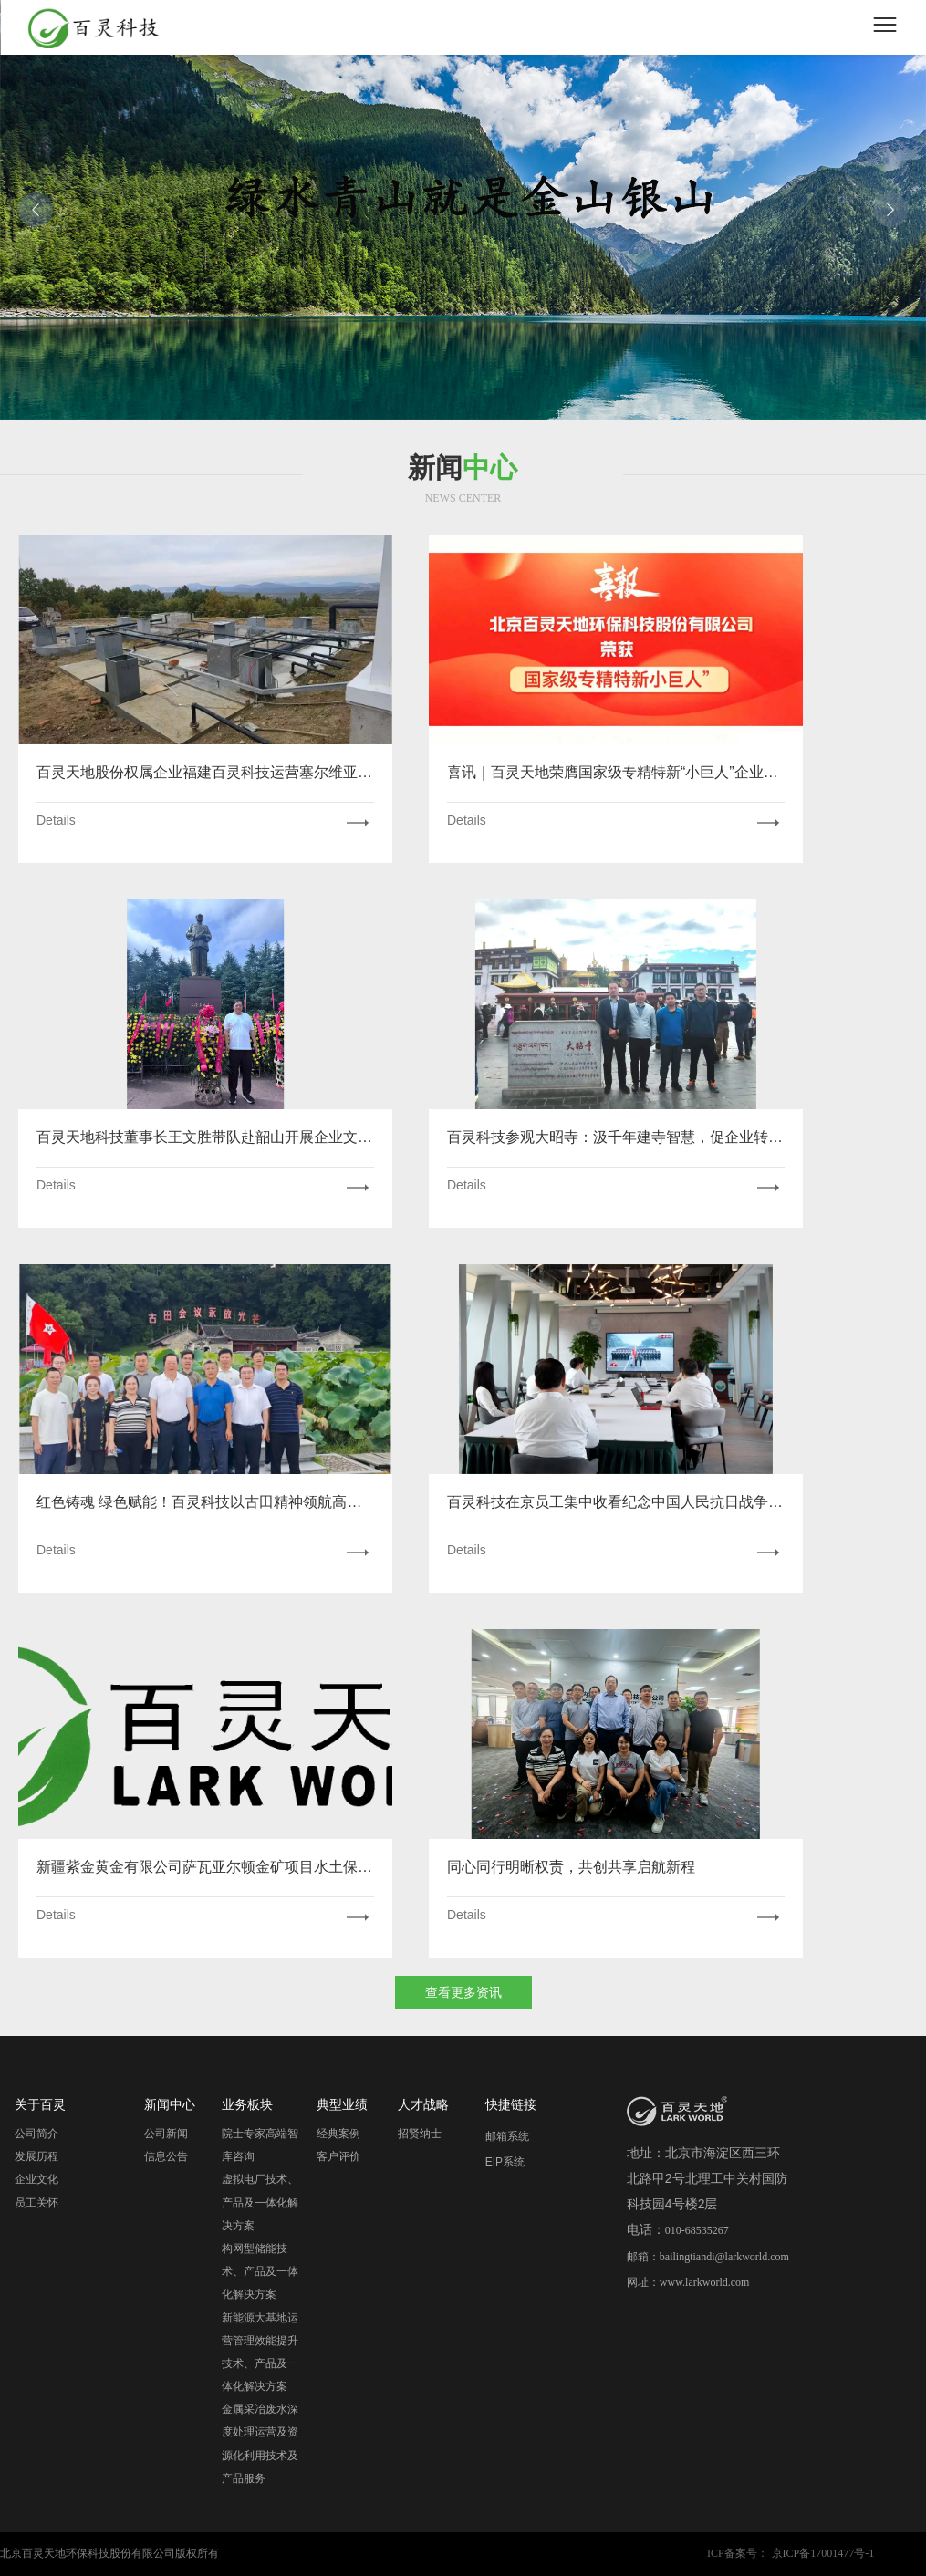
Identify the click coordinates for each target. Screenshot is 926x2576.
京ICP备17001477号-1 (823, 2553)
